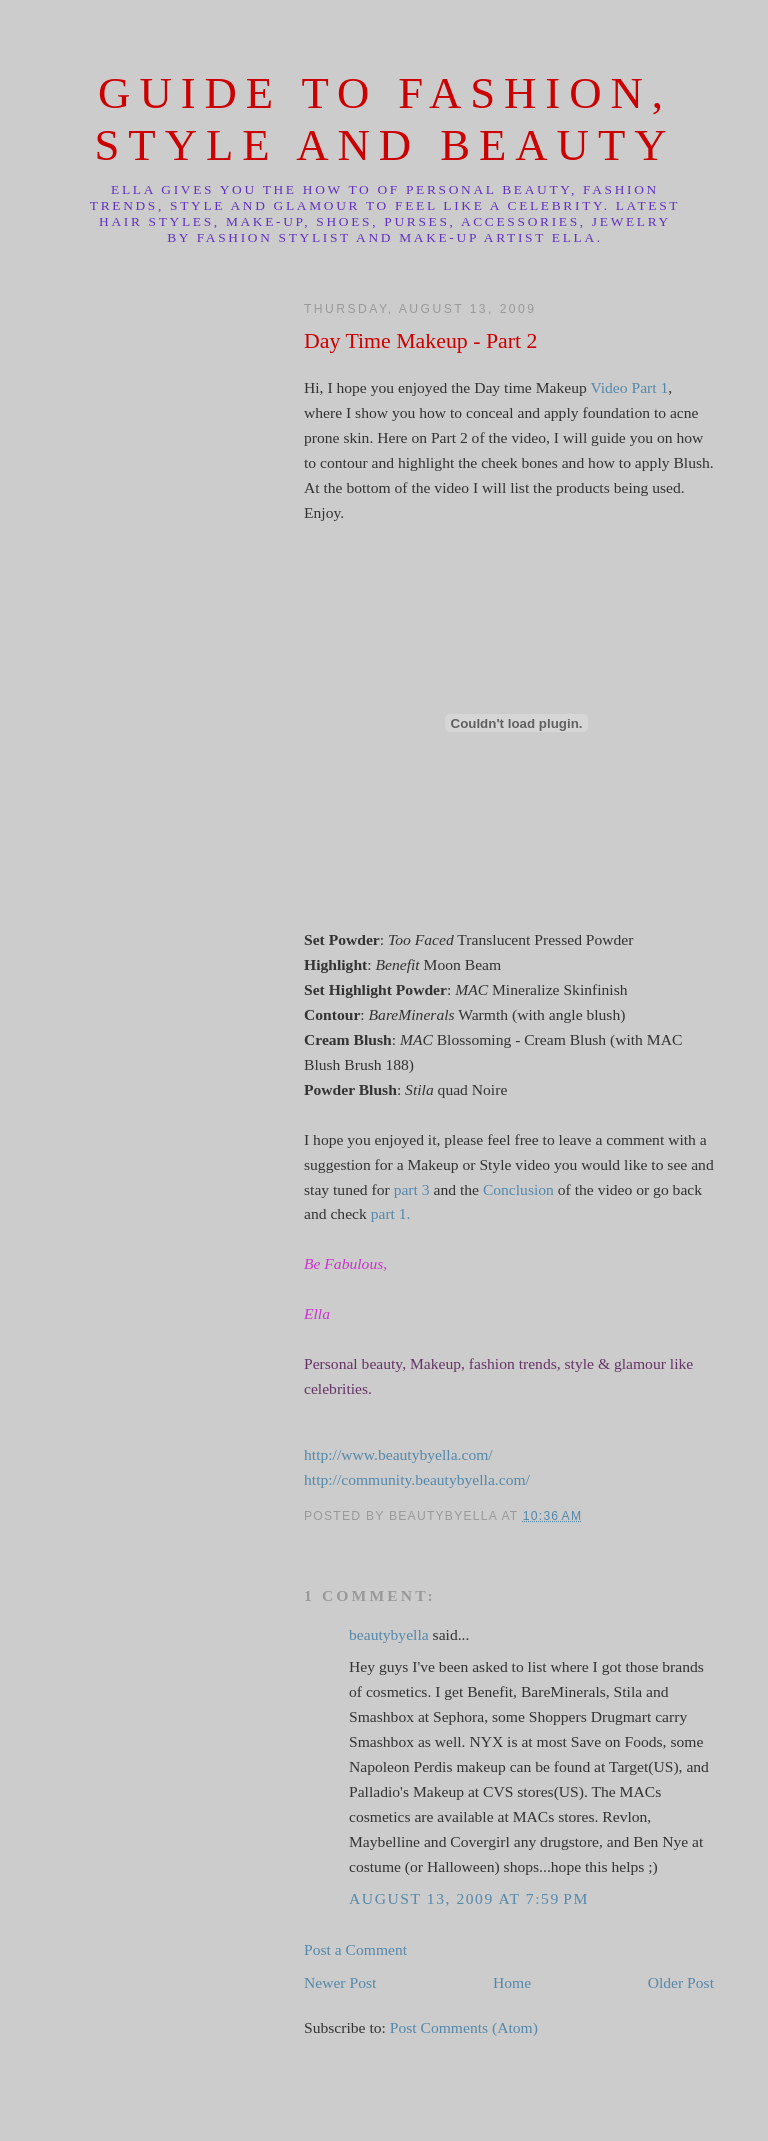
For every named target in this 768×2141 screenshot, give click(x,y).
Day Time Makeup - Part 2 (420, 341)
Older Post (681, 1982)
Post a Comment (355, 1949)
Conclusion (518, 1189)
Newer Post (340, 1982)
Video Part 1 (629, 387)
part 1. (391, 1213)
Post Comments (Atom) (464, 2027)
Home (512, 1982)
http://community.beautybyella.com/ (417, 1479)
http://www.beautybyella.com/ (398, 1454)
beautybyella (389, 1634)
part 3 (412, 1189)
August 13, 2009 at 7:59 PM (469, 1898)
